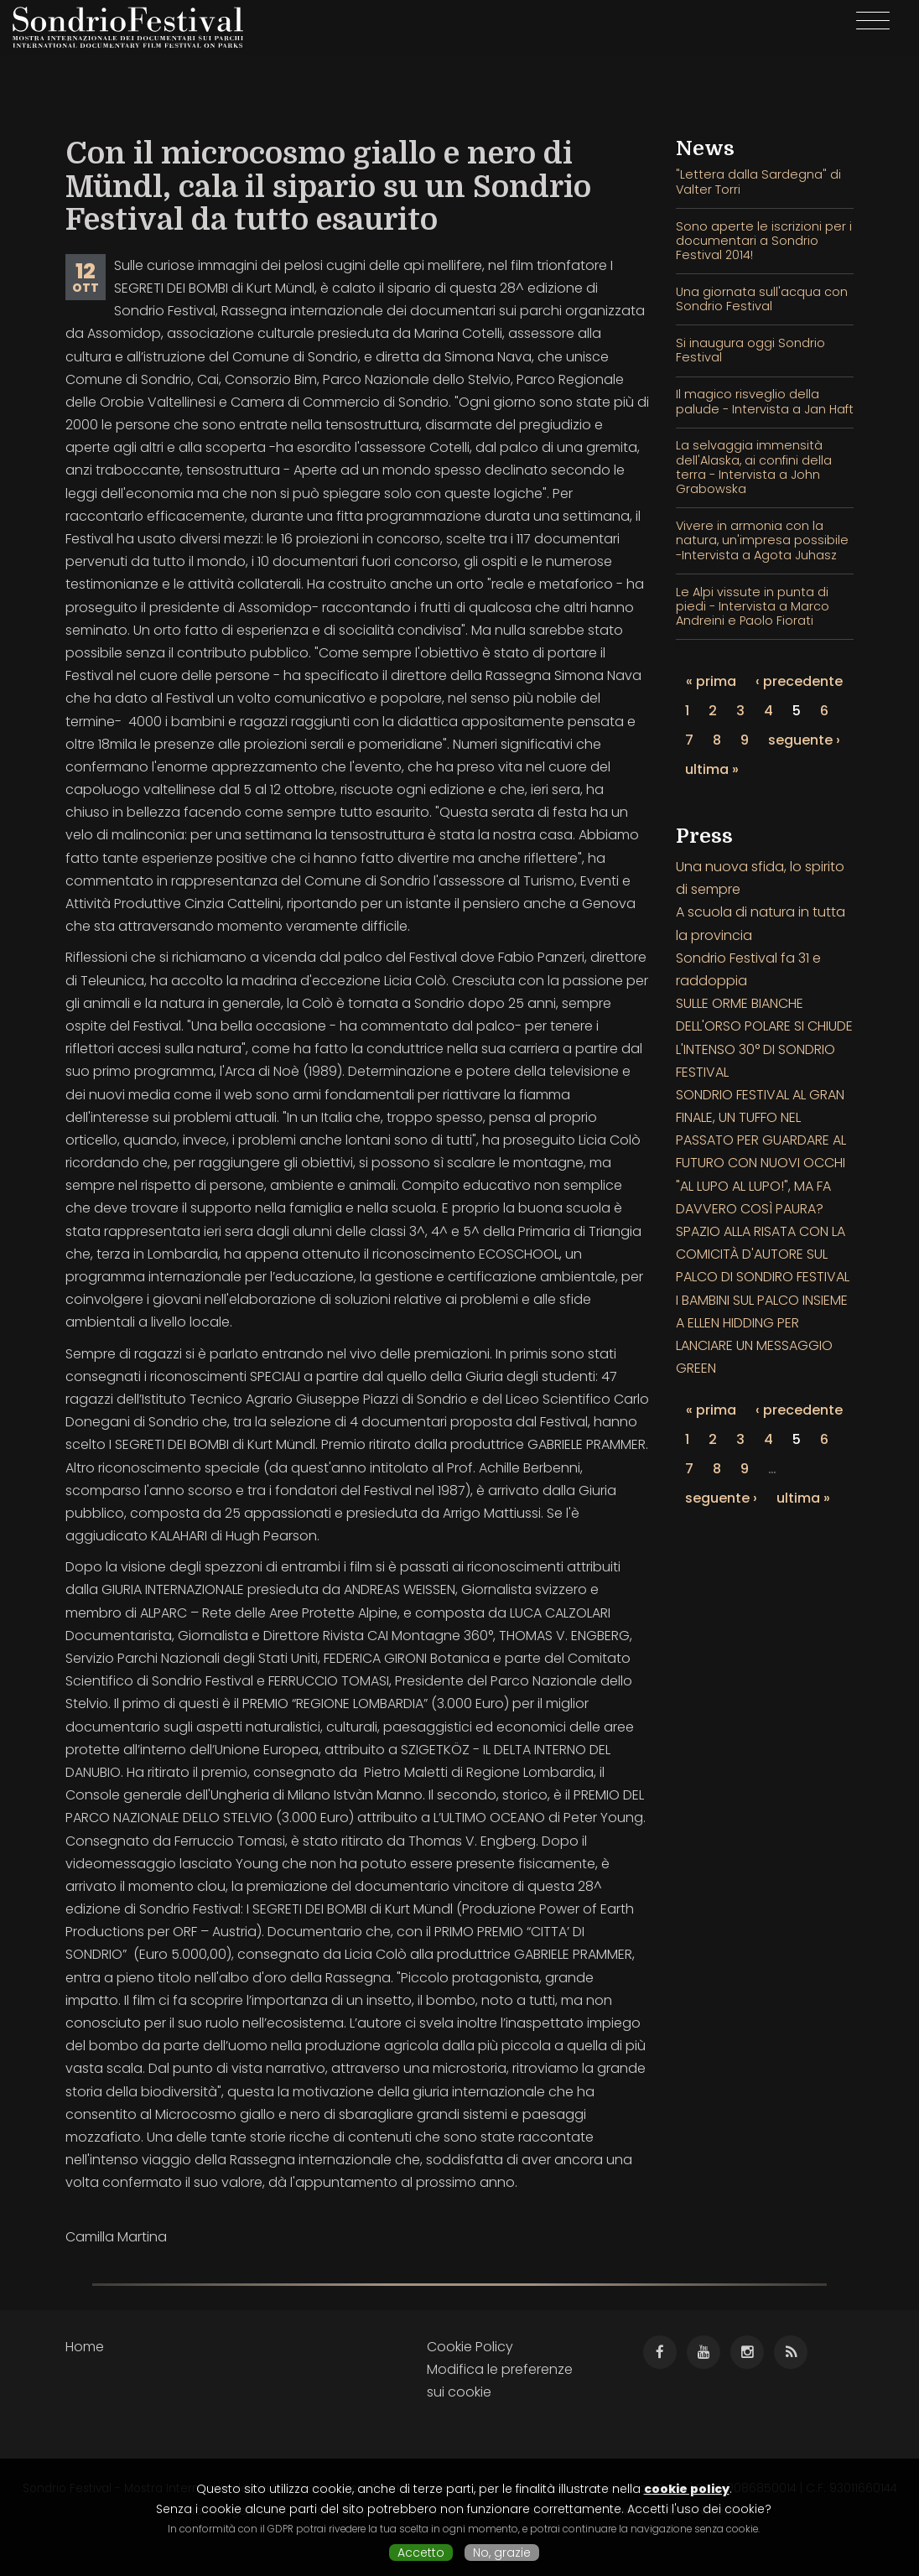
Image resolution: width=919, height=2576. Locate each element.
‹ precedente (799, 681)
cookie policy (686, 2488)
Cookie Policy (470, 2346)
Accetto (420, 2552)
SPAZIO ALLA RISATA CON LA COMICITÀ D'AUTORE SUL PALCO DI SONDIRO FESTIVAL (762, 1254)
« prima (711, 681)
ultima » (712, 769)
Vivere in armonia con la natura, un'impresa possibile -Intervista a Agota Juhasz (762, 540)
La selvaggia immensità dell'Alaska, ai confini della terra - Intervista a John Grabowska (754, 467)
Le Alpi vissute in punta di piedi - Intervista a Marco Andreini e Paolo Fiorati (752, 607)
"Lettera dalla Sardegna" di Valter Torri (758, 181)
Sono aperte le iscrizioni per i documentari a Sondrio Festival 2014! (764, 241)
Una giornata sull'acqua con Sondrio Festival (762, 298)
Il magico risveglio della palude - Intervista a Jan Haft (765, 401)
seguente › (804, 740)
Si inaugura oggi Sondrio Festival (750, 350)
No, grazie (502, 2552)
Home (84, 2346)
